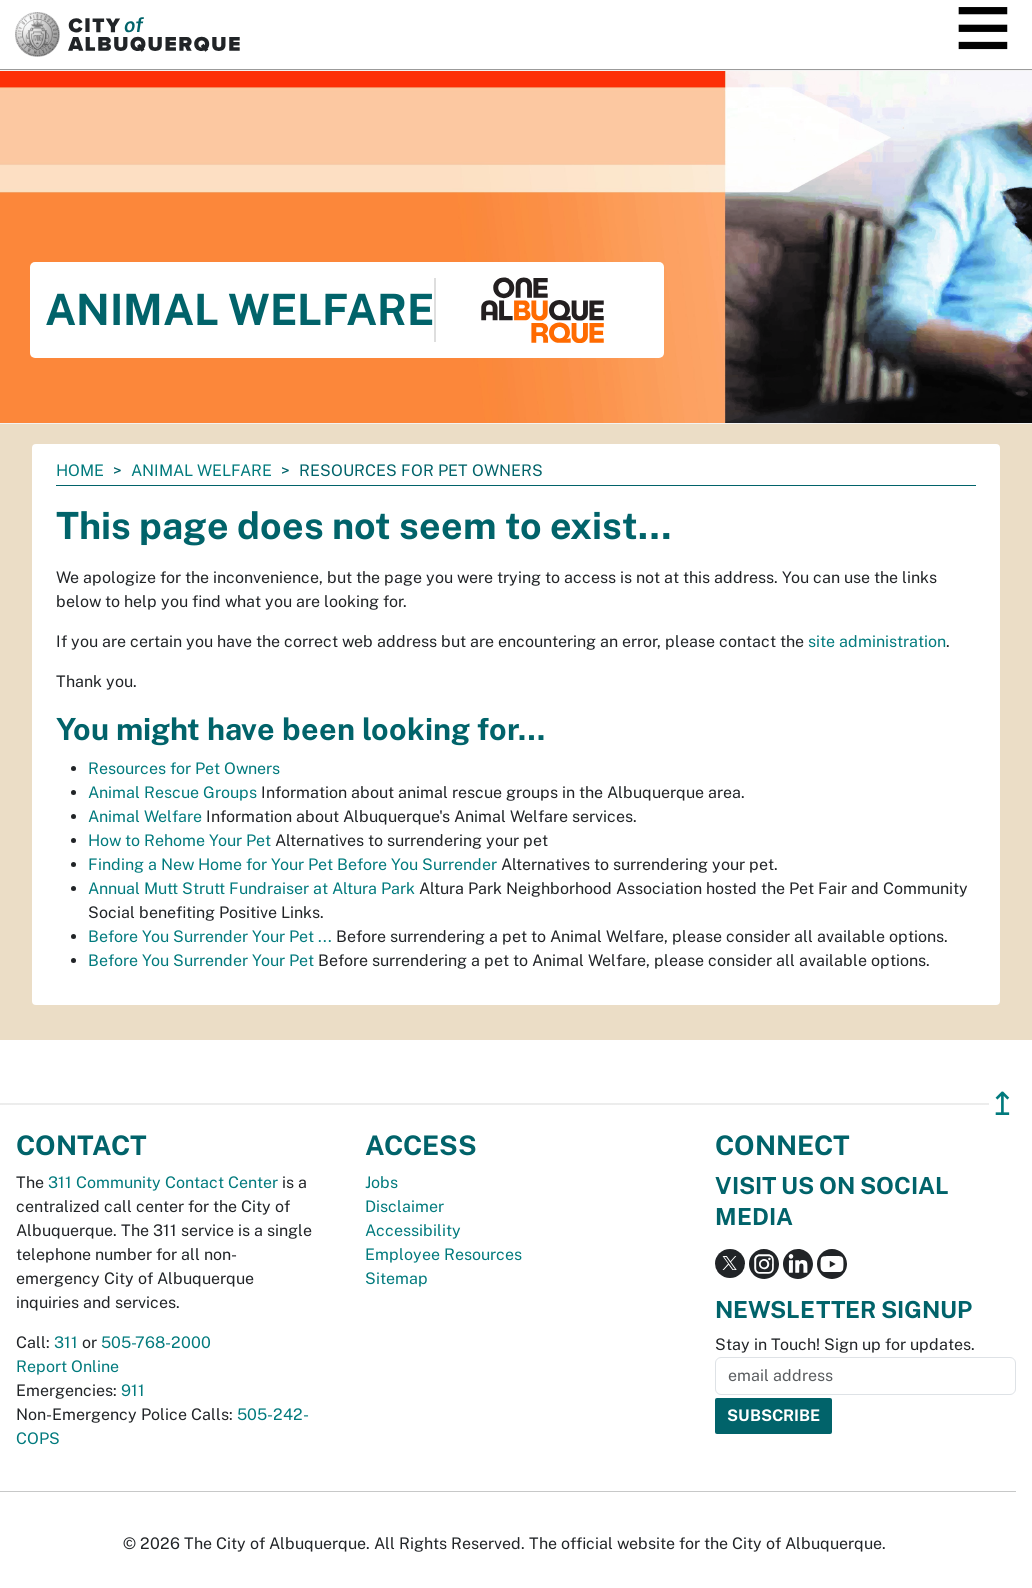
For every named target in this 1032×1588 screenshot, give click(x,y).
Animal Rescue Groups (172, 792)
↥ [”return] (1002, 1103)
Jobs (381, 1182)
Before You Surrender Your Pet (201, 960)
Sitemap (396, 1278)
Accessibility (413, 1230)
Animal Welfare (201, 470)
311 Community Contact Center (163, 1182)
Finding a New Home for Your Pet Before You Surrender (292, 864)
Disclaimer (404, 1206)
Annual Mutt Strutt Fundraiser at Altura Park (251, 888)
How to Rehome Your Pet (179, 840)
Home (80, 470)
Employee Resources (443, 1254)
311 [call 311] (66, 1342)
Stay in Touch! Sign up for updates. (845, 1344)
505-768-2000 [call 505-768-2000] (156, 1342)
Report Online (67, 1366)
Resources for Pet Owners (184, 768)
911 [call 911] (133, 1390)
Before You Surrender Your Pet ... (210, 936)
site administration (877, 641)
